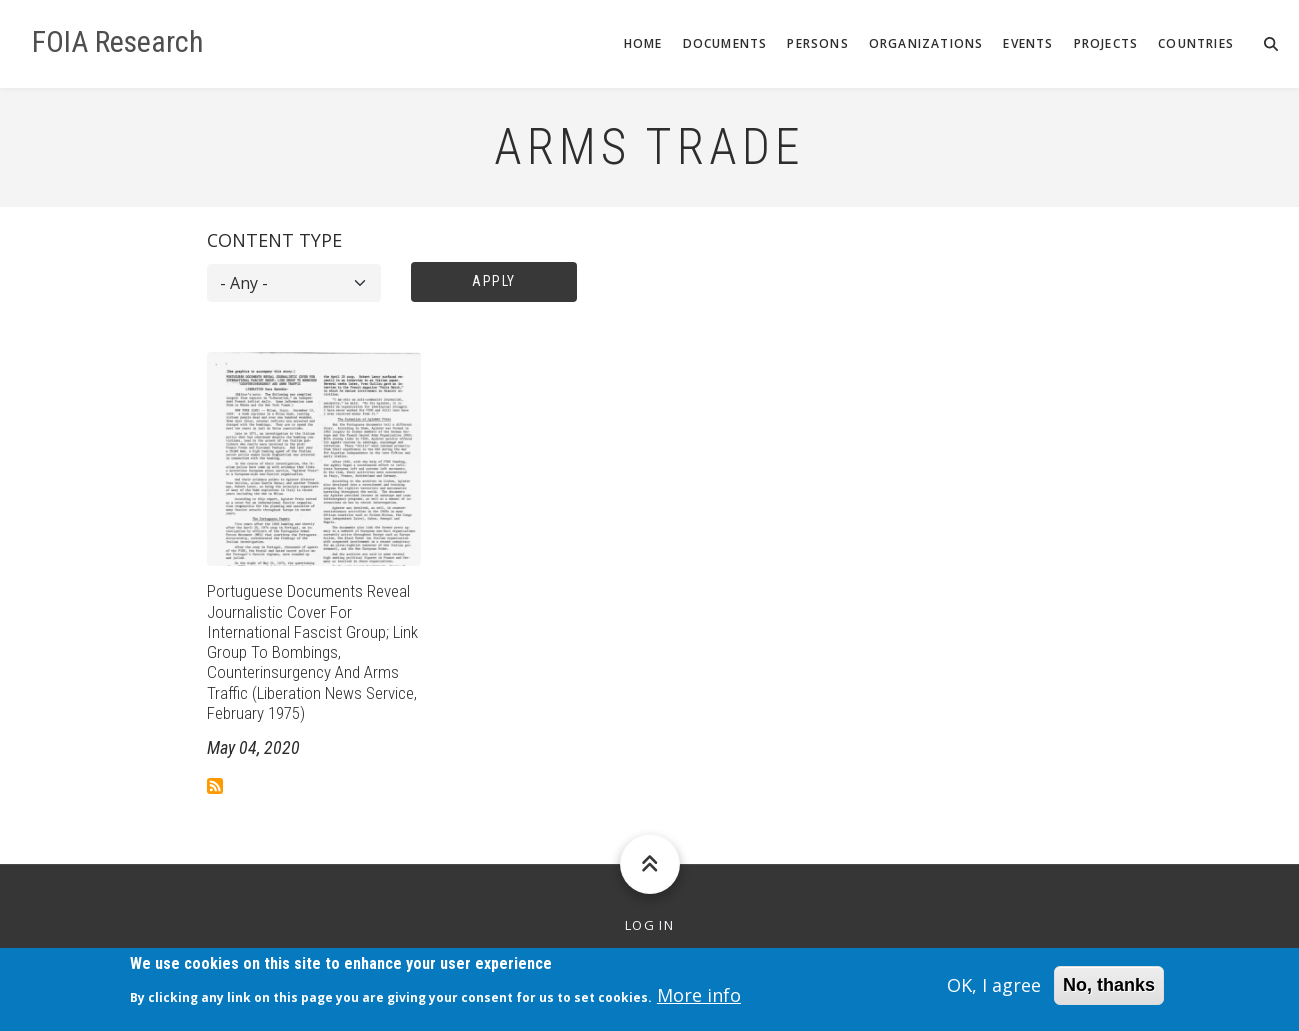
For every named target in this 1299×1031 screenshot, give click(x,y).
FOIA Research (118, 42)
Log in (649, 925)
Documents (725, 43)
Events (1028, 43)
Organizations (926, 43)
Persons (817, 43)
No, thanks (1109, 989)
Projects (1106, 43)
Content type (274, 240)
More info (699, 998)
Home (643, 43)
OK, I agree (994, 989)
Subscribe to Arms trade (215, 786)
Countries (1196, 43)
